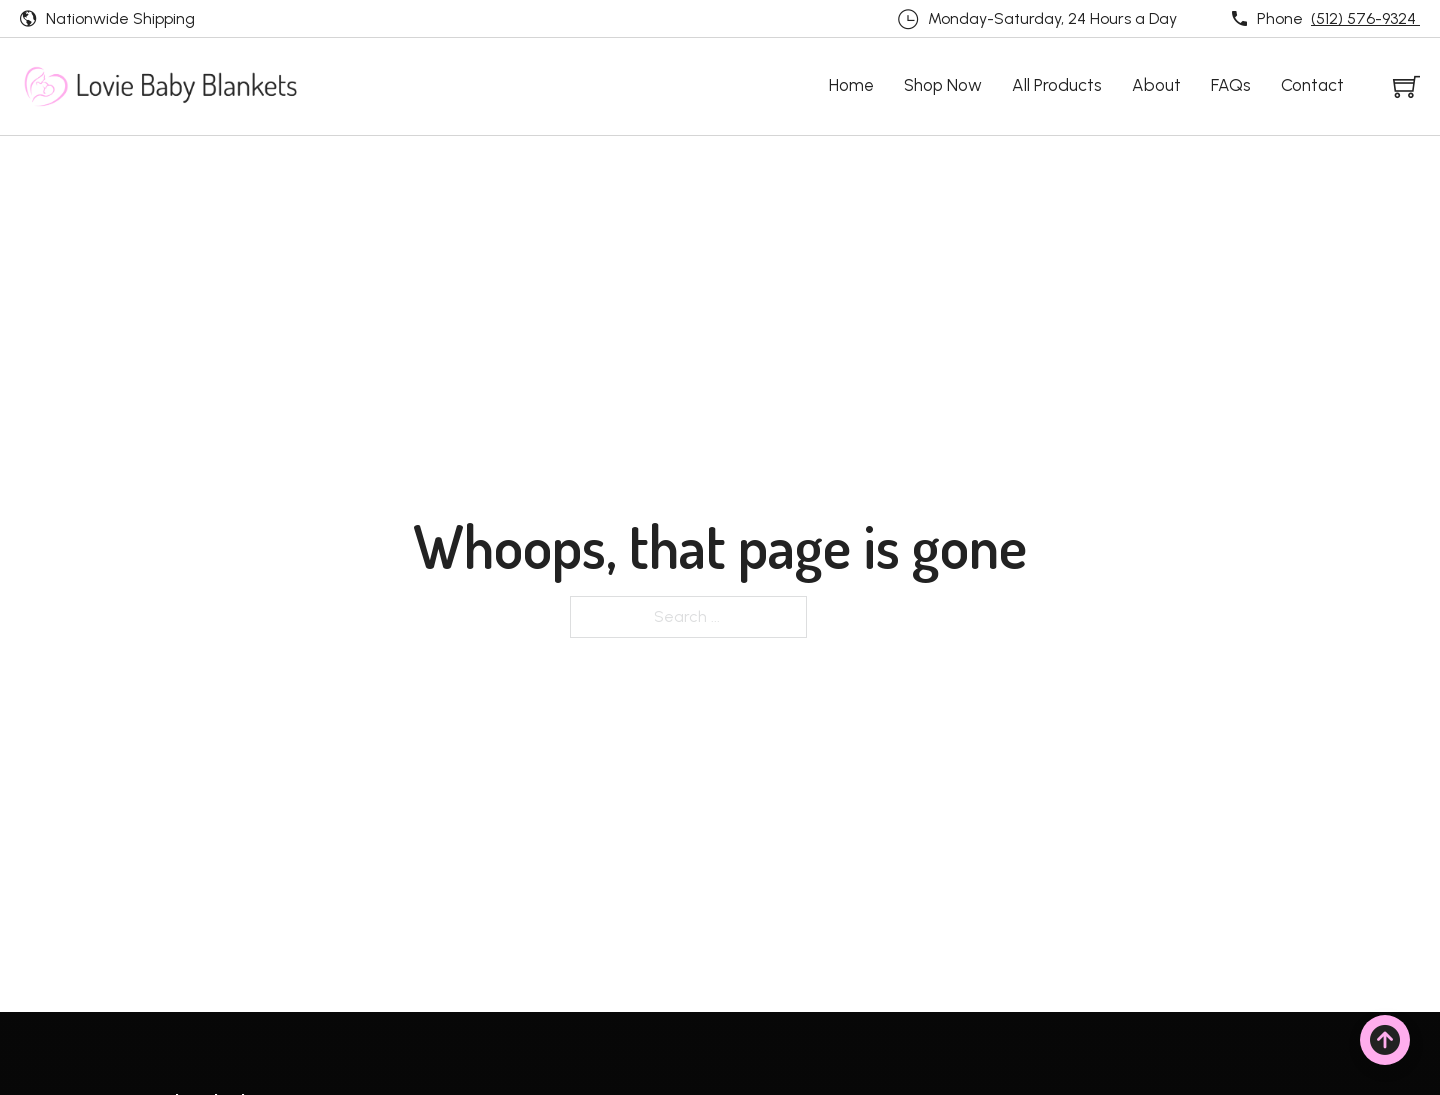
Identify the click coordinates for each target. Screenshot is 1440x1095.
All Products (1057, 85)
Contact (1312, 85)
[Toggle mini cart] (1406, 86)
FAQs (1231, 85)
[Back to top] (1385, 1040)
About (1156, 85)
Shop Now (943, 85)
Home (851, 85)
